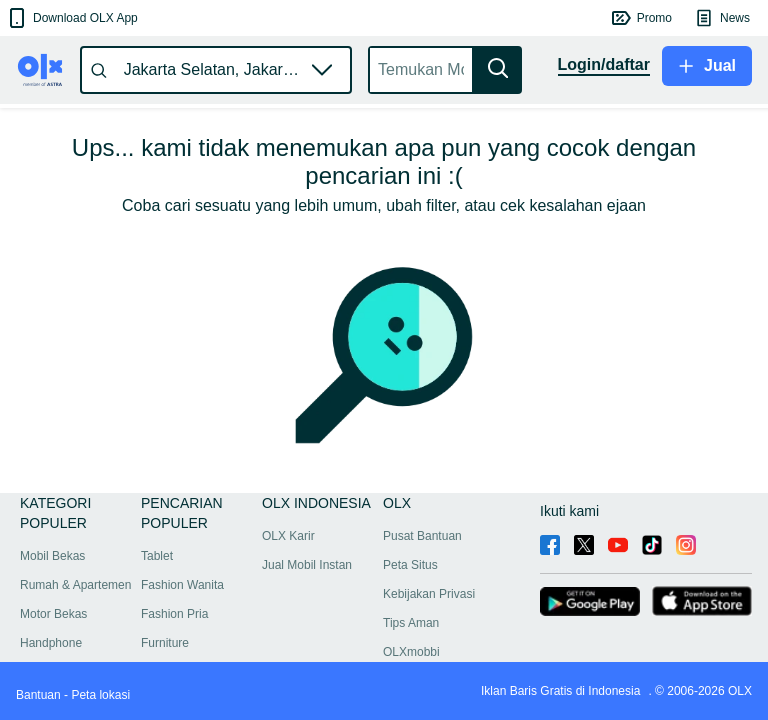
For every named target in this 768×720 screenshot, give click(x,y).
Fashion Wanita (182, 585)
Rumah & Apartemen (75, 585)
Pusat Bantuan (422, 536)
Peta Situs (410, 565)
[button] (71, 18)
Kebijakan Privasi (429, 594)
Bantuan (38, 695)
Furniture (165, 643)
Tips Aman (411, 623)
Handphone (51, 643)
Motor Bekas (53, 614)
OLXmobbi (411, 652)
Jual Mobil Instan (307, 565)
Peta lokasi (100, 695)
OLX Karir (288, 536)
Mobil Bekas (52, 556)
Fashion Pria (174, 614)
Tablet (157, 556)
